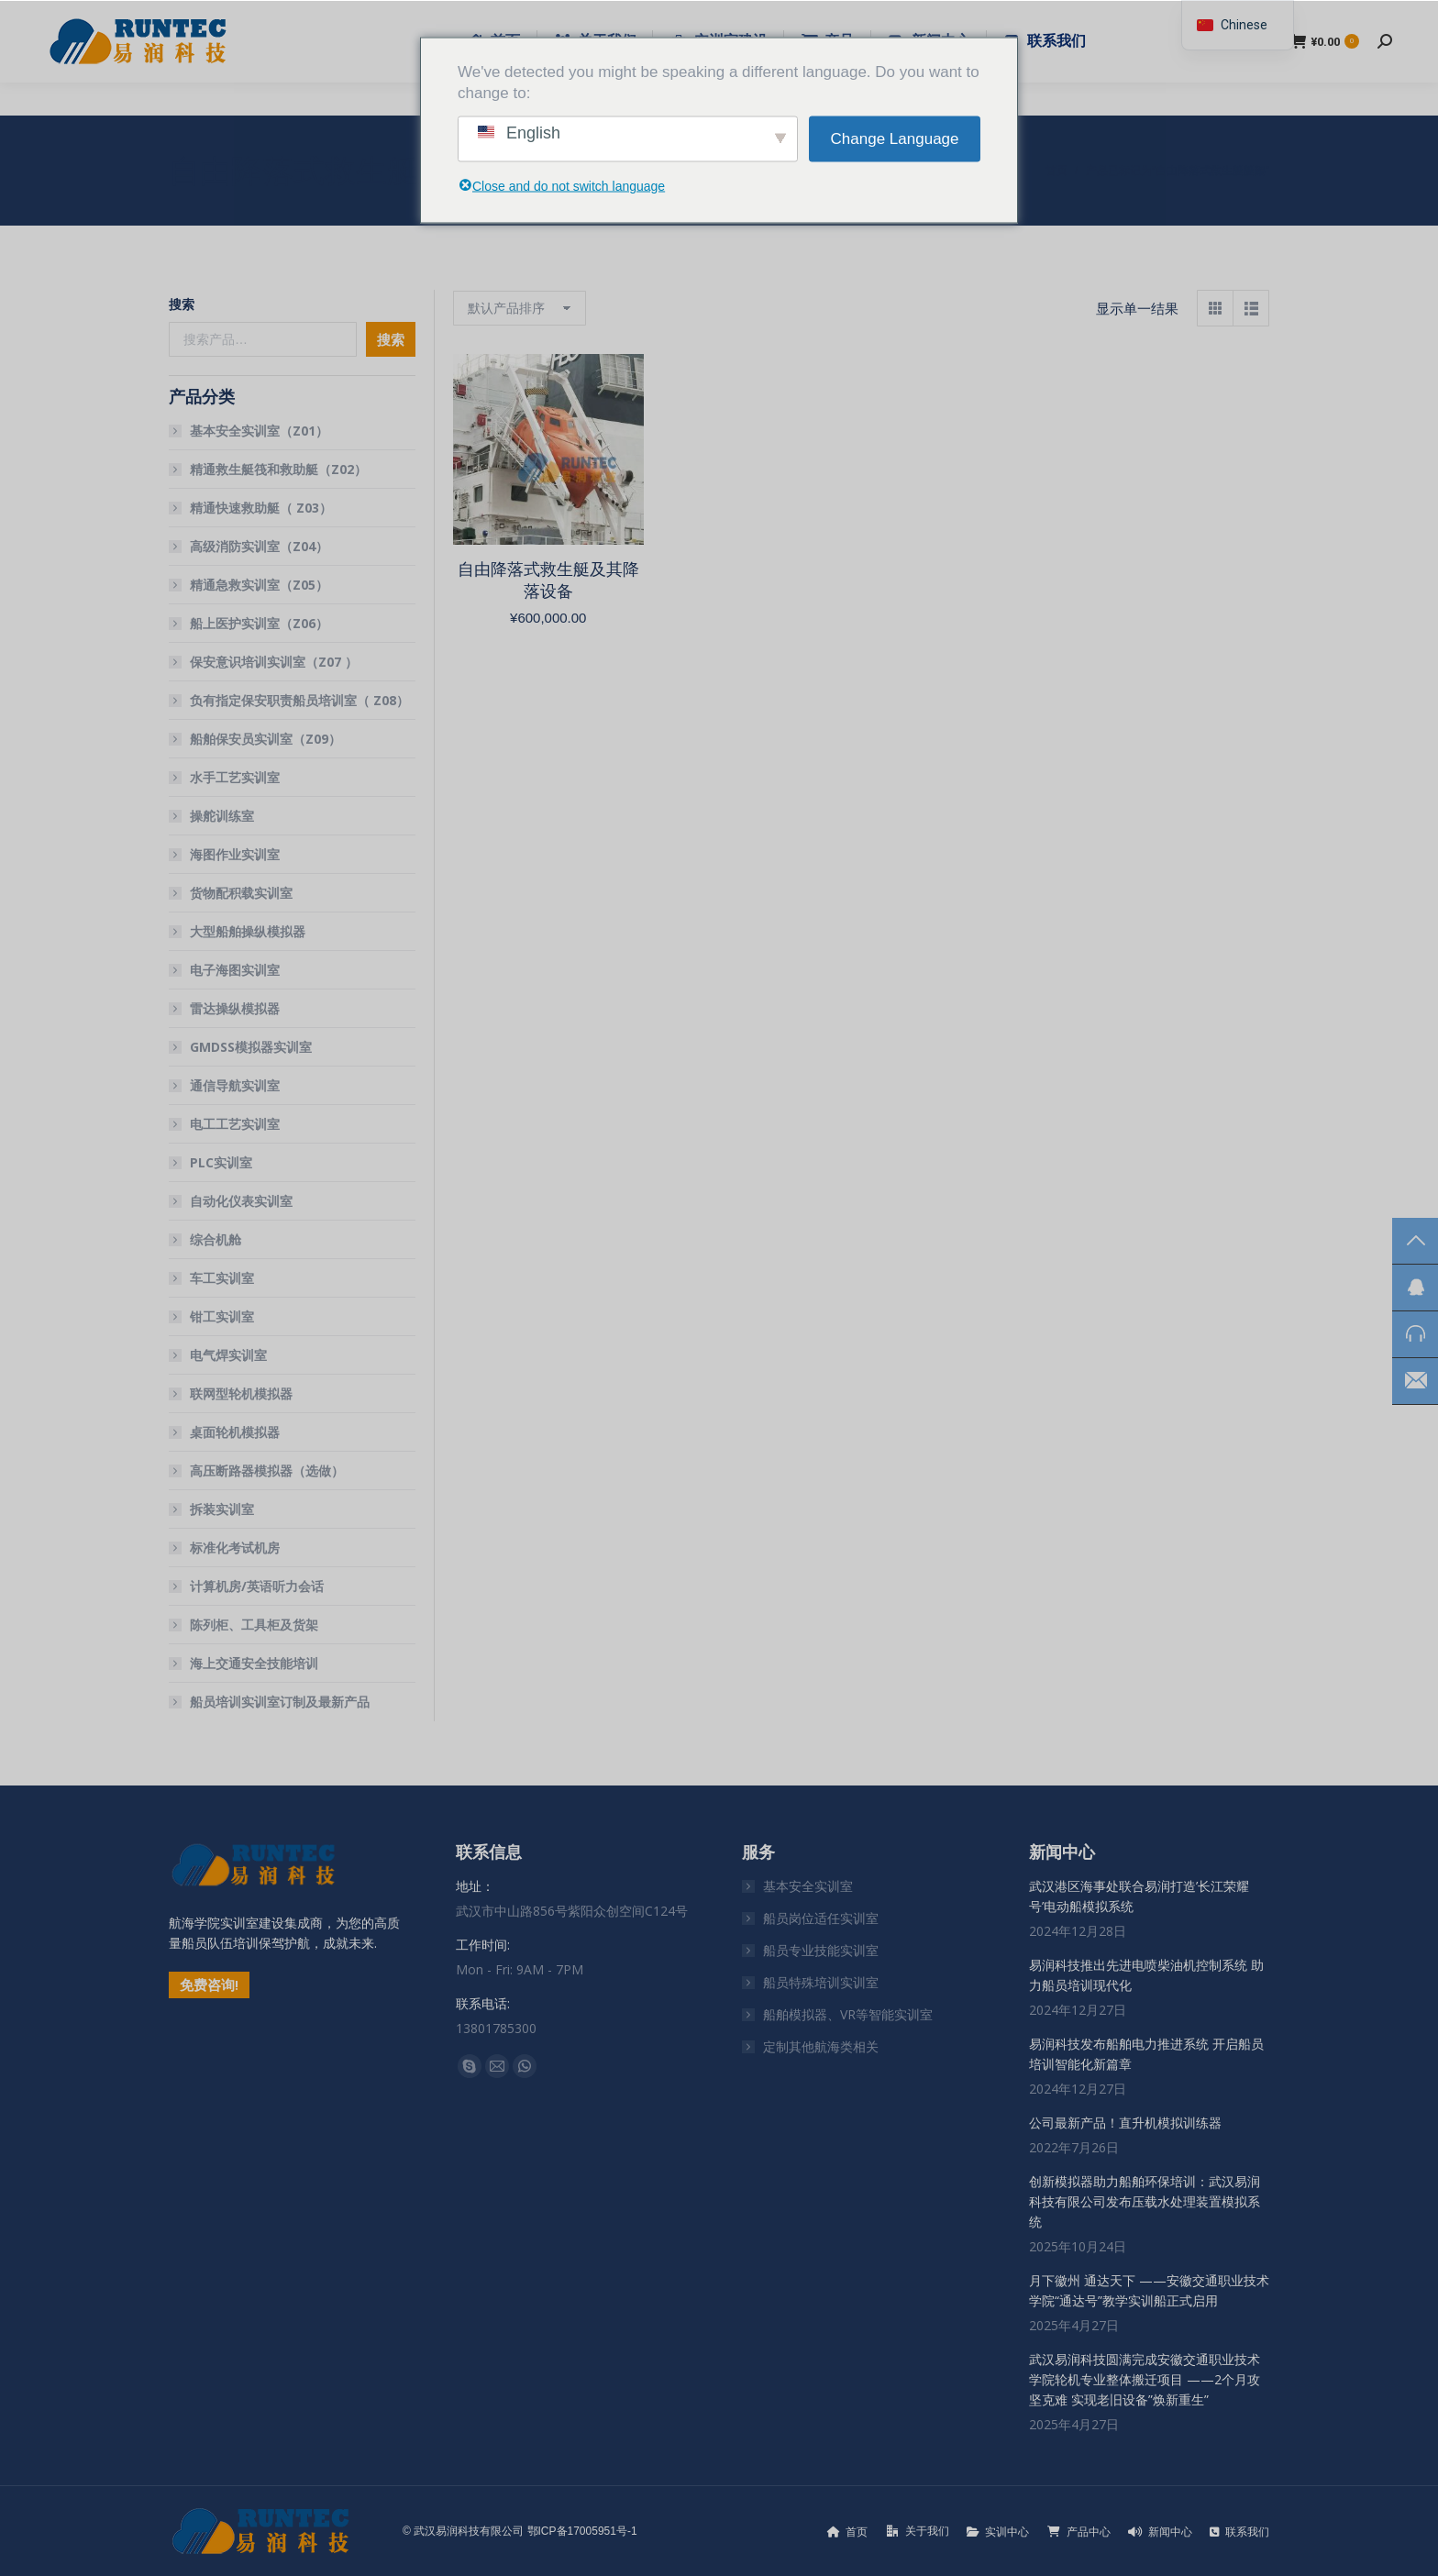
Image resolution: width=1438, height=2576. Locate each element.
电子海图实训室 (235, 969)
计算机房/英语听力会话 (257, 1586)
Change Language (895, 139)
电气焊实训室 (228, 1355)
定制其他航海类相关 (821, 2046)
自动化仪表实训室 (241, 1201)
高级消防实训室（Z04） (259, 546)
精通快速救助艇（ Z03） (261, 507)
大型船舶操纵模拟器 (247, 931)
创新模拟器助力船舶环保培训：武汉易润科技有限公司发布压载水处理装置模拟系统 (1144, 2201)
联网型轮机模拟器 (241, 1393)
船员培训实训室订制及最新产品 (280, 1701)
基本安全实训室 (808, 1886)
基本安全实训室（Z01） (259, 430)
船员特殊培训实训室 (821, 1982)
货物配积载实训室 (241, 892)
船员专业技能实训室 (821, 1950)
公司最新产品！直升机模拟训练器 (1125, 2122)
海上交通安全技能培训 (254, 1663)
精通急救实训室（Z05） (259, 584)
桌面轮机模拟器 (235, 1432)
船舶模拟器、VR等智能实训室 (848, 2014)
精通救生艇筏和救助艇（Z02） (278, 469)
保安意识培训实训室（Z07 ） (274, 661)
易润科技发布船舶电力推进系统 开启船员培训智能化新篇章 (1146, 2054)
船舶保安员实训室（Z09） (265, 738)
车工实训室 (222, 1278)
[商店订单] (519, 308)
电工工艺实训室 (235, 1124)
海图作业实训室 (235, 854)
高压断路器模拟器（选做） (267, 1470)
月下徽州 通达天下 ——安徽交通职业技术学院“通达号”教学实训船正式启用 (1149, 2290)
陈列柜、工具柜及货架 (254, 1624)
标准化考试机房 (235, 1547)
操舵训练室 (222, 815)
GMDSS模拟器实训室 (251, 1047)
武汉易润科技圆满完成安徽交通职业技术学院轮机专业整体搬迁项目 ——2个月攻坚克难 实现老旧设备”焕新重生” (1144, 2379)
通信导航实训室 (235, 1085)
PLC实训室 (221, 1162)
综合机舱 (215, 1239)
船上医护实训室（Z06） (259, 623)
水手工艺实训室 (235, 777)
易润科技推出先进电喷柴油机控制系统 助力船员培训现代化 (1146, 1975)
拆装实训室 (222, 1509)
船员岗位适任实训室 (821, 1918)
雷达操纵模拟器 (235, 1008)
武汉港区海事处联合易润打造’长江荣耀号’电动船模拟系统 (1139, 1896)
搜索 (181, 304)
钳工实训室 (222, 1316)
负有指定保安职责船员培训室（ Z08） (299, 700)
